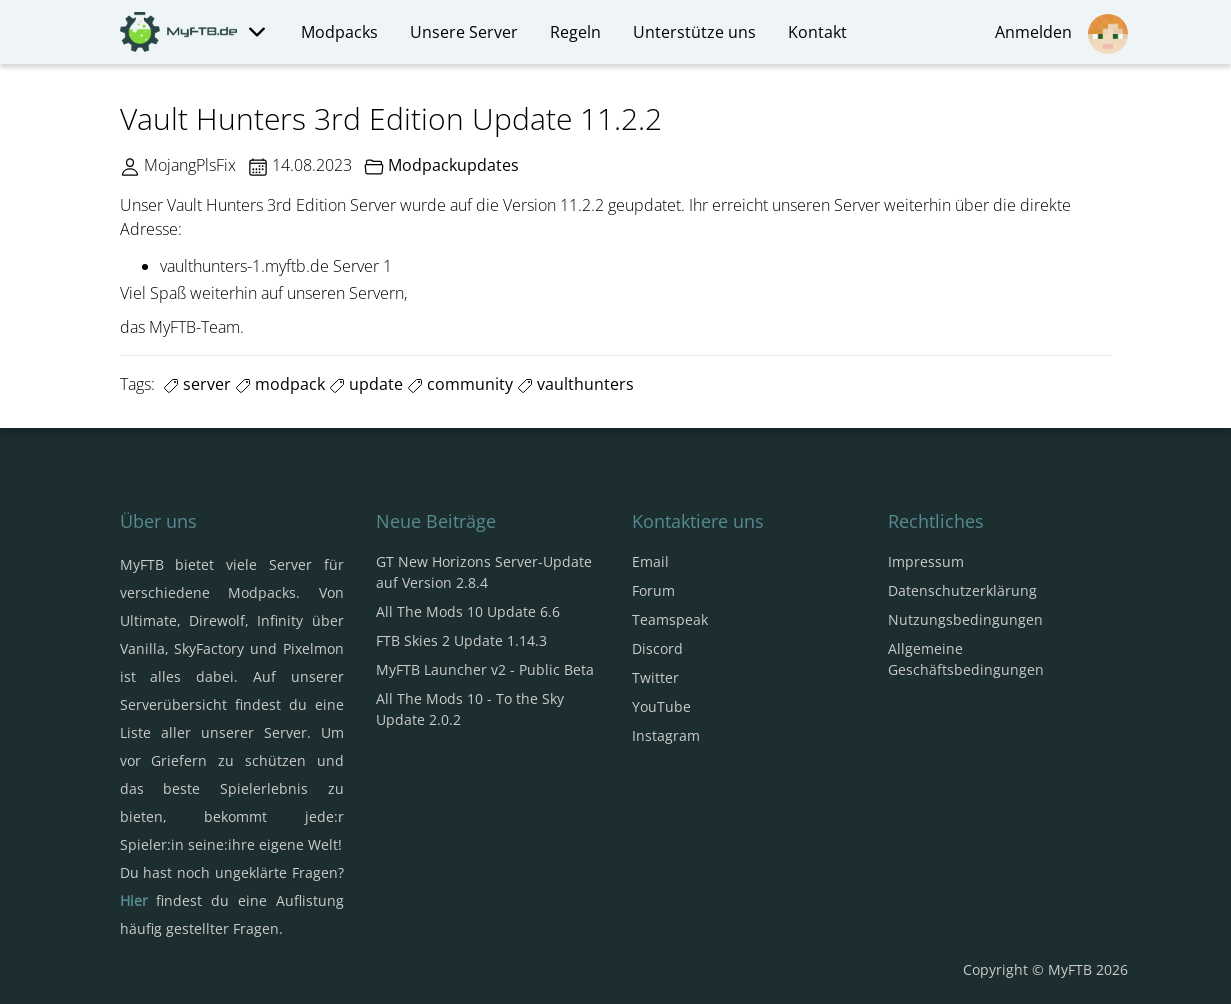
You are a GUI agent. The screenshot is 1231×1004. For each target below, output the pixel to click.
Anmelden (1061, 34)
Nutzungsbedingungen (965, 619)
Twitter (655, 677)
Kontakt (817, 32)
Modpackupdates (453, 165)
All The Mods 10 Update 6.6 (468, 611)
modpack (280, 384)
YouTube (661, 706)
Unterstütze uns (694, 32)
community (460, 384)
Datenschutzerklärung (962, 590)
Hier (134, 900)
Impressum (926, 561)
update (366, 384)
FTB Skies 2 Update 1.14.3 (461, 640)
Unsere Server (464, 32)
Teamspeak (670, 619)
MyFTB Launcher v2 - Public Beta (485, 669)
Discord (657, 648)
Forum (653, 590)
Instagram (666, 735)
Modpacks (339, 32)
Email (650, 561)
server (197, 384)
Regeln (575, 32)
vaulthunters (575, 384)
